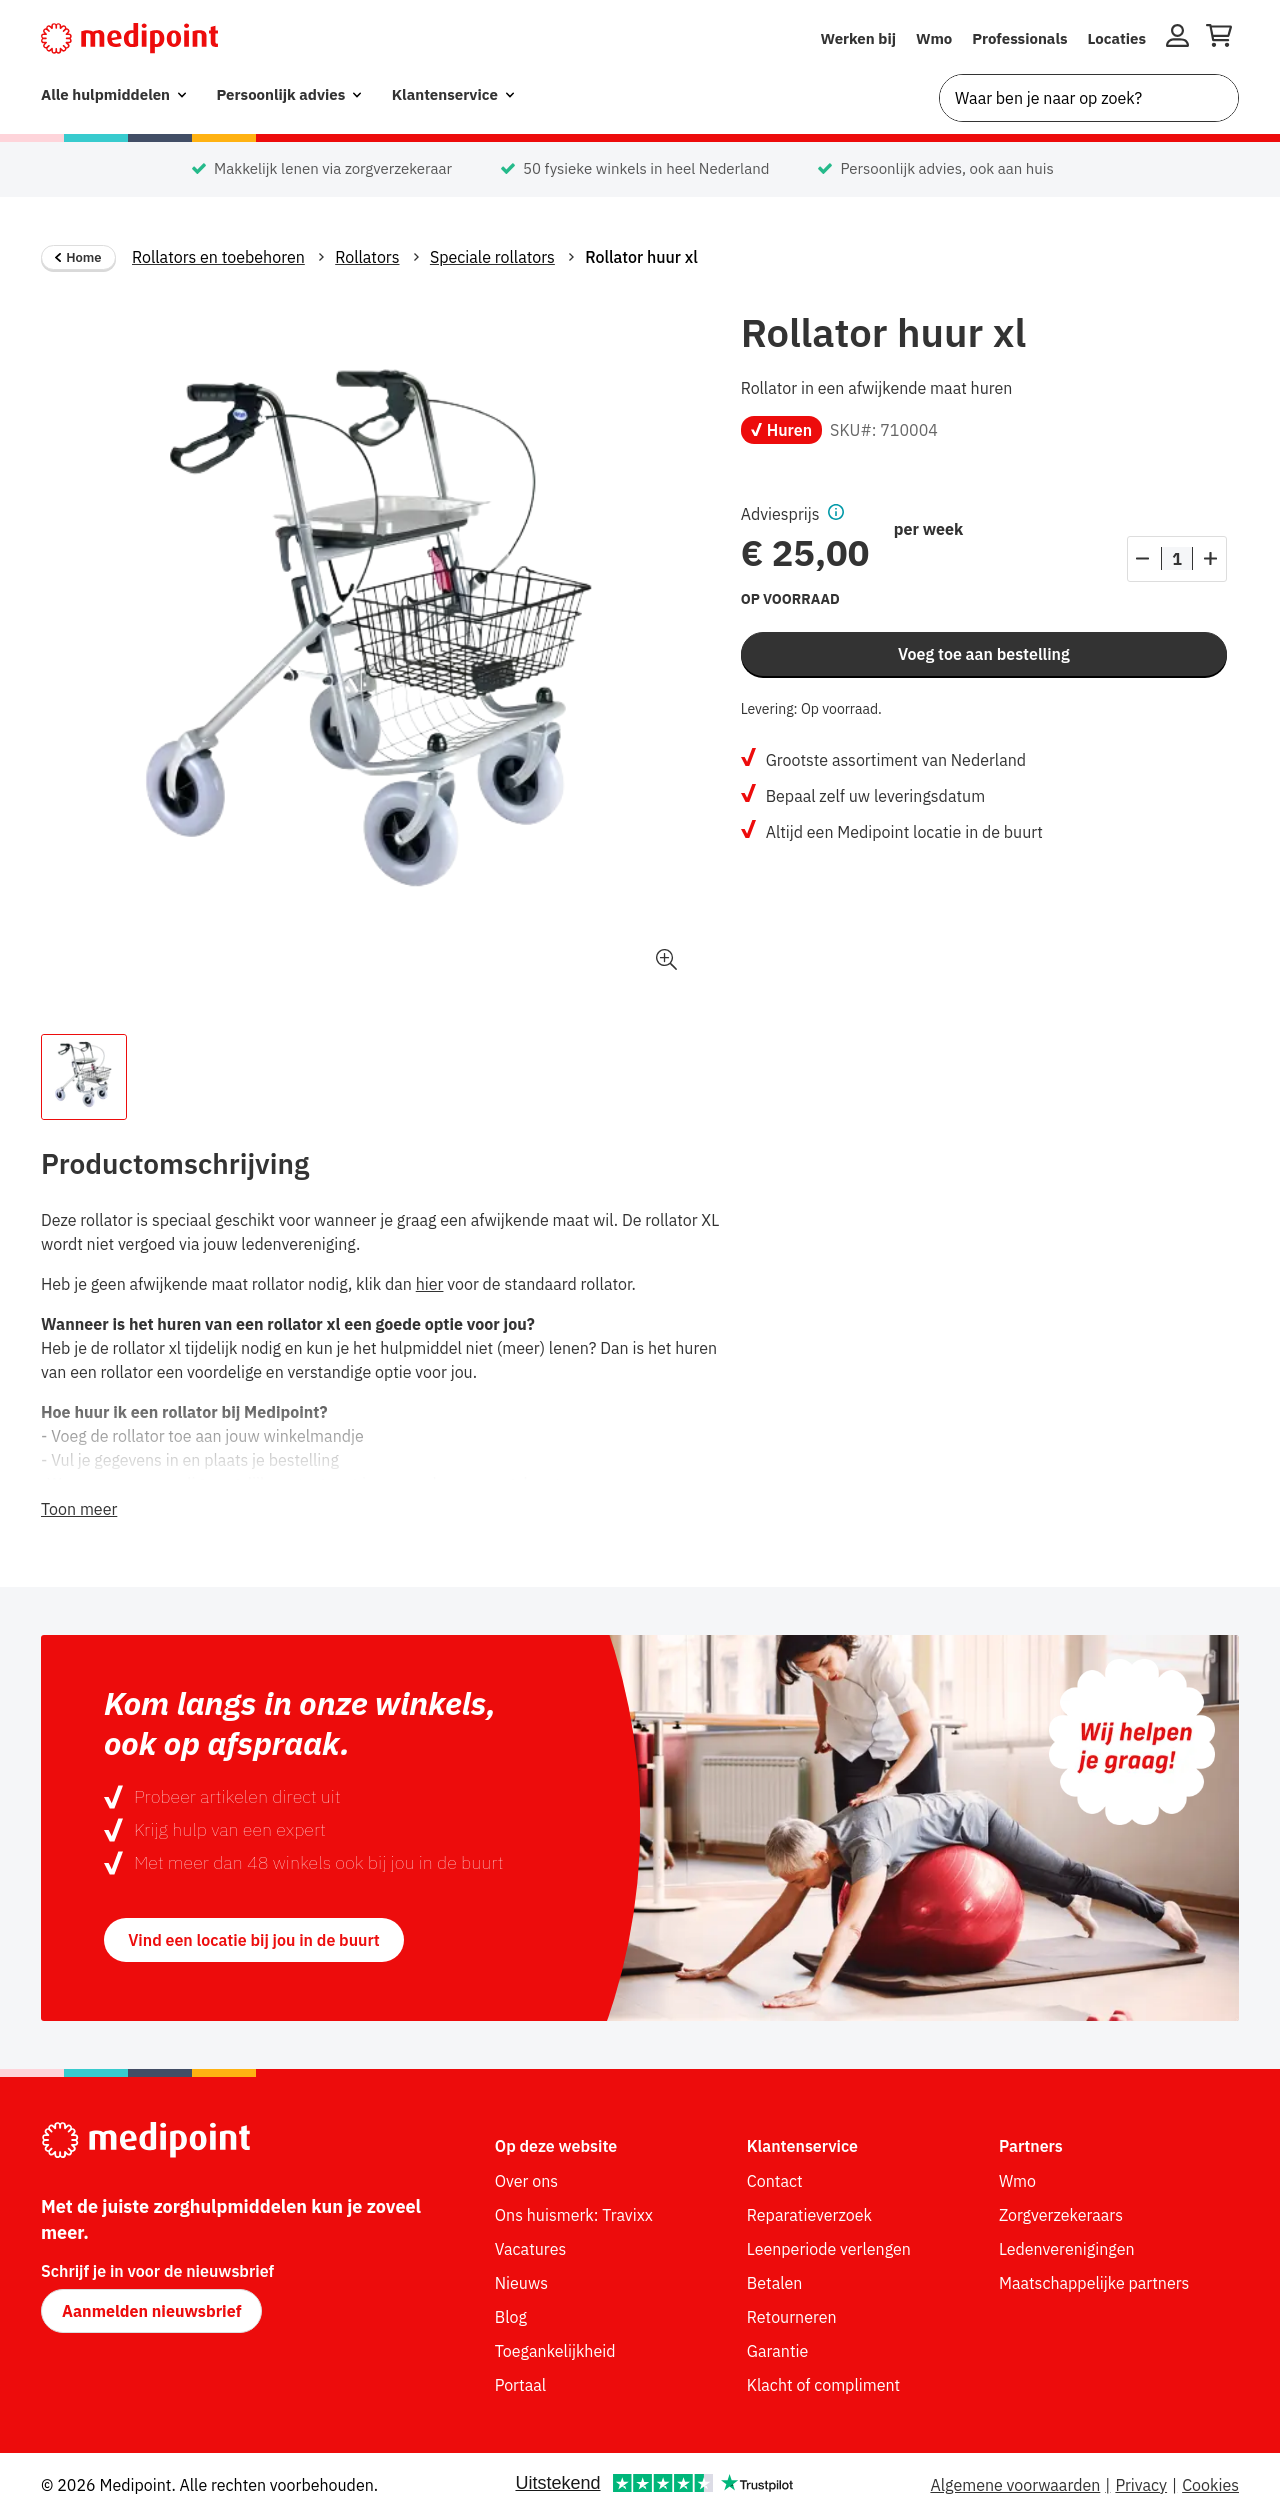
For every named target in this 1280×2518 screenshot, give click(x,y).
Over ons (526, 2181)
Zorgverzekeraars (1061, 2215)
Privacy (1141, 2485)
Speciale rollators (492, 257)
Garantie (778, 2351)
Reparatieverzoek (809, 2215)
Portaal (520, 2385)
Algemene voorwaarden (1015, 2485)
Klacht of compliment (823, 2385)
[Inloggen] (1177, 39)
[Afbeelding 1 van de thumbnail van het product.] (84, 1077)
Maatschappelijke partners (1094, 2283)
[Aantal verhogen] (1211, 559)
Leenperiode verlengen (829, 2249)
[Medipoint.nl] (129, 38)
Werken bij (858, 38)
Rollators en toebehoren (218, 257)
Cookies (1210, 2485)
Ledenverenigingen (1067, 2249)
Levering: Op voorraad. (811, 709)
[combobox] (1089, 98)
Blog (511, 2317)
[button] (832, 514)
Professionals (1019, 38)
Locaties (1117, 38)
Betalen (775, 2283)
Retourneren (792, 2317)
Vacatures (530, 2249)
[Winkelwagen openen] (1219, 39)
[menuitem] (113, 95)
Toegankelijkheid (555, 2351)
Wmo (934, 38)
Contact (775, 2181)
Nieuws (521, 2283)
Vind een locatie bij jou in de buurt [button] (254, 1940)
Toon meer (79, 1509)
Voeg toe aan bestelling (984, 654)
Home (78, 257)
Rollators (367, 257)
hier (430, 1284)
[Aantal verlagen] (1143, 559)
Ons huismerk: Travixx (574, 2215)
